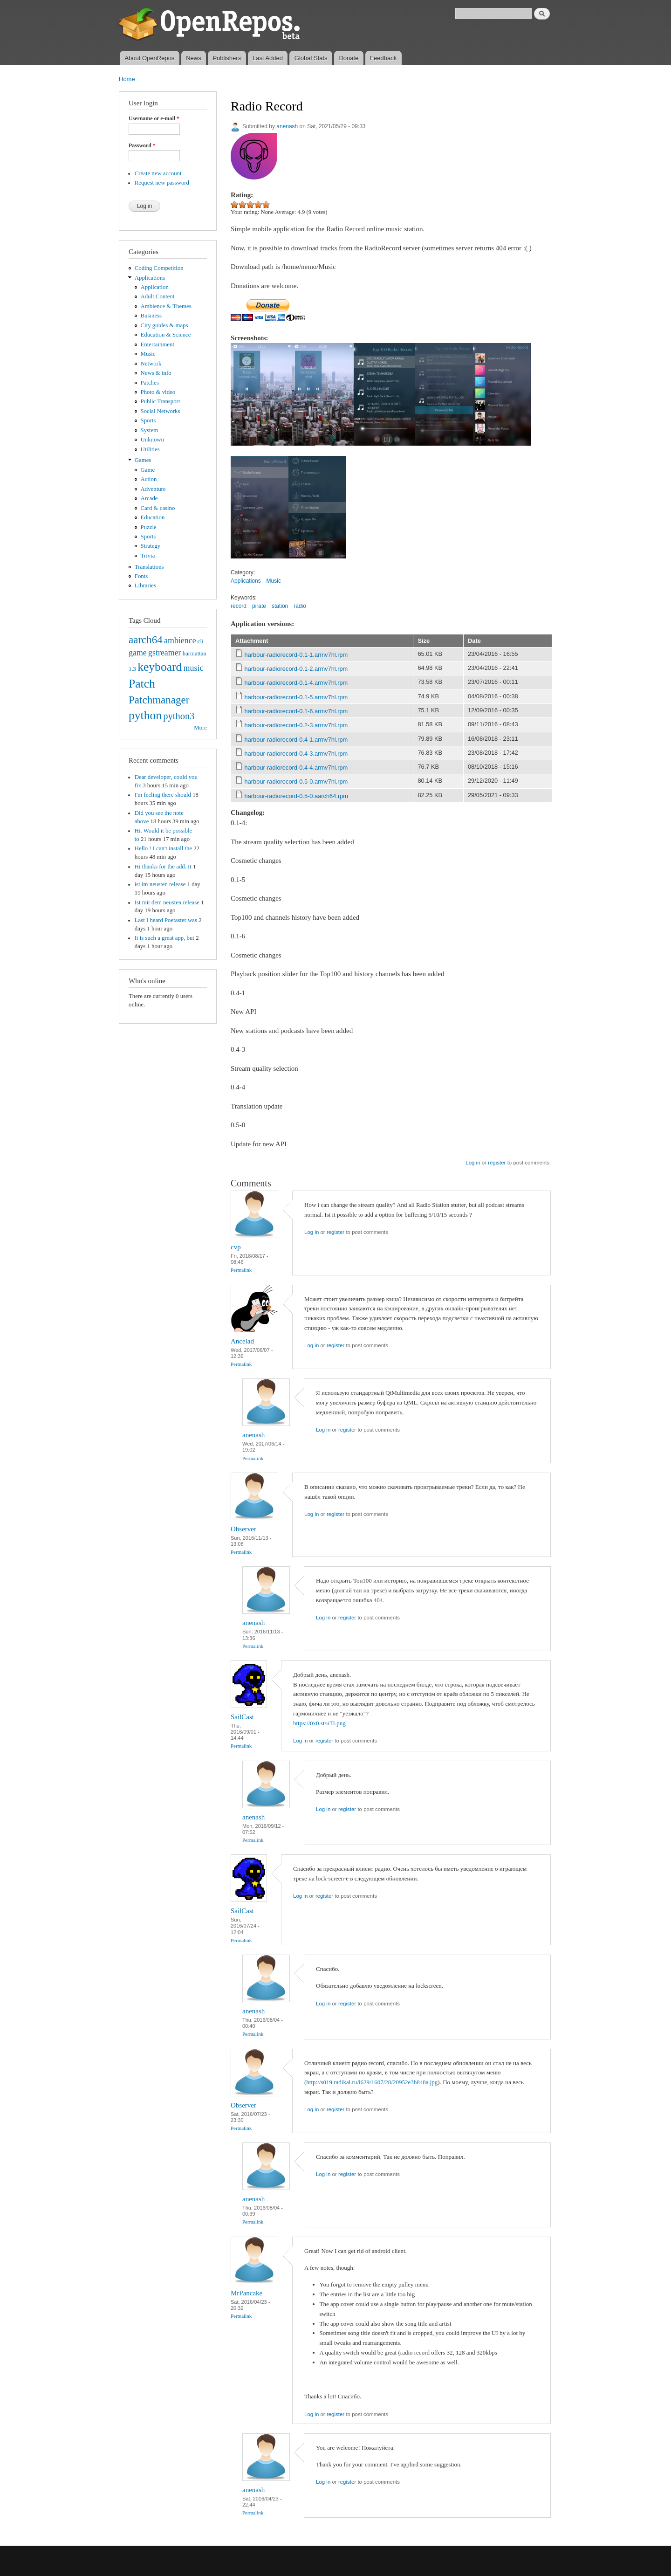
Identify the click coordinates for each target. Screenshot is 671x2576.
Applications (150, 278)
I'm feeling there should (163, 795)
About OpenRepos (149, 58)
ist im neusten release (160, 884)
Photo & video (158, 392)
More (200, 727)
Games (143, 460)
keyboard (159, 667)
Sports (148, 420)
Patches (150, 382)
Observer (243, 1529)
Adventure (153, 489)
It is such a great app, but (164, 938)
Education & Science (166, 334)
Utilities (150, 449)
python (145, 715)
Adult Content (158, 296)
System (149, 430)
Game (148, 470)
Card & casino (158, 508)
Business (151, 315)
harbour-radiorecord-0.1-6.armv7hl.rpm (296, 711)
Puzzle (149, 527)
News (193, 58)
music (194, 668)
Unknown (152, 439)
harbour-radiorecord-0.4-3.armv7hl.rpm (296, 753)
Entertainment (157, 344)
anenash (287, 126)
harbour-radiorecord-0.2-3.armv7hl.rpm (296, 725)
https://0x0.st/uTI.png (319, 1723)
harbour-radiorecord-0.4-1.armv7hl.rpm (296, 739)
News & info (156, 373)
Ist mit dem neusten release (167, 902)
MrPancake (246, 2293)
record (238, 606)
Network (151, 363)
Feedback (383, 58)
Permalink (241, 1270)
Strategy (151, 546)
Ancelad (242, 1341)
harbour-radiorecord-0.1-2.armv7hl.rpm (296, 668)
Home (127, 79)
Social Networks (160, 411)
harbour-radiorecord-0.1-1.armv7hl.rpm (296, 654)
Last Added (268, 58)
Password (142, 145)
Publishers (226, 58)
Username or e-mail (154, 118)
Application (155, 287)
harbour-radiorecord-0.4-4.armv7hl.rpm (296, 767)
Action (149, 479)
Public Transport (160, 401)
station (280, 606)
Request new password (162, 182)
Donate (348, 58)
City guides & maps (164, 325)
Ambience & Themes (166, 306)
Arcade (149, 498)
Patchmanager (159, 700)
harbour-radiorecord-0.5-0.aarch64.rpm (296, 795)
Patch (142, 683)
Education (153, 517)
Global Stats (311, 58)
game (138, 652)
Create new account (158, 173)
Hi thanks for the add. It (163, 866)
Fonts (141, 576)
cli (201, 641)
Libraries (145, 585)
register (497, 1162)
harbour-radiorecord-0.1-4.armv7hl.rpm (296, 682)
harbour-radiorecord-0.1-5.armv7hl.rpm (296, 697)
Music (148, 354)
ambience (180, 640)
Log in (473, 1162)
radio (300, 606)
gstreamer (164, 652)
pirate (259, 606)
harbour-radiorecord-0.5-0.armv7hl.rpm (296, 781)
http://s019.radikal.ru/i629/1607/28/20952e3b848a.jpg (372, 2082)
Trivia (148, 555)
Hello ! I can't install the (163, 848)
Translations (149, 567)
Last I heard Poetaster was (166, 920)
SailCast (242, 1717)
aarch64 (146, 640)
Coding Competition (159, 268)
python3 (178, 716)
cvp (236, 1247)
